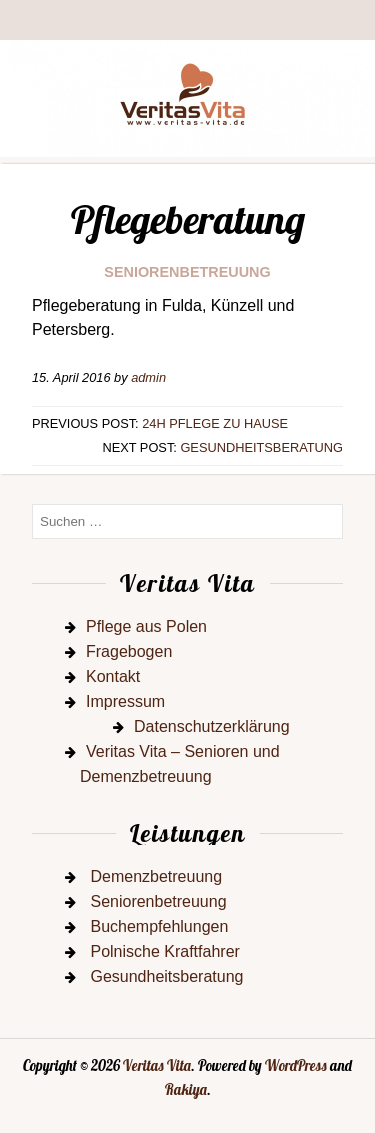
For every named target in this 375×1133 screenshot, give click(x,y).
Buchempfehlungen (159, 926)
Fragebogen (129, 651)
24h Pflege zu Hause (215, 423)
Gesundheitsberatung (261, 447)
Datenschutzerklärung (212, 726)
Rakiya (186, 1090)
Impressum (125, 701)
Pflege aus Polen (146, 626)
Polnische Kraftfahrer (164, 951)
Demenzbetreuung (156, 876)
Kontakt (113, 676)
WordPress (296, 1066)
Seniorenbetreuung (187, 272)
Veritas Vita (157, 1066)
